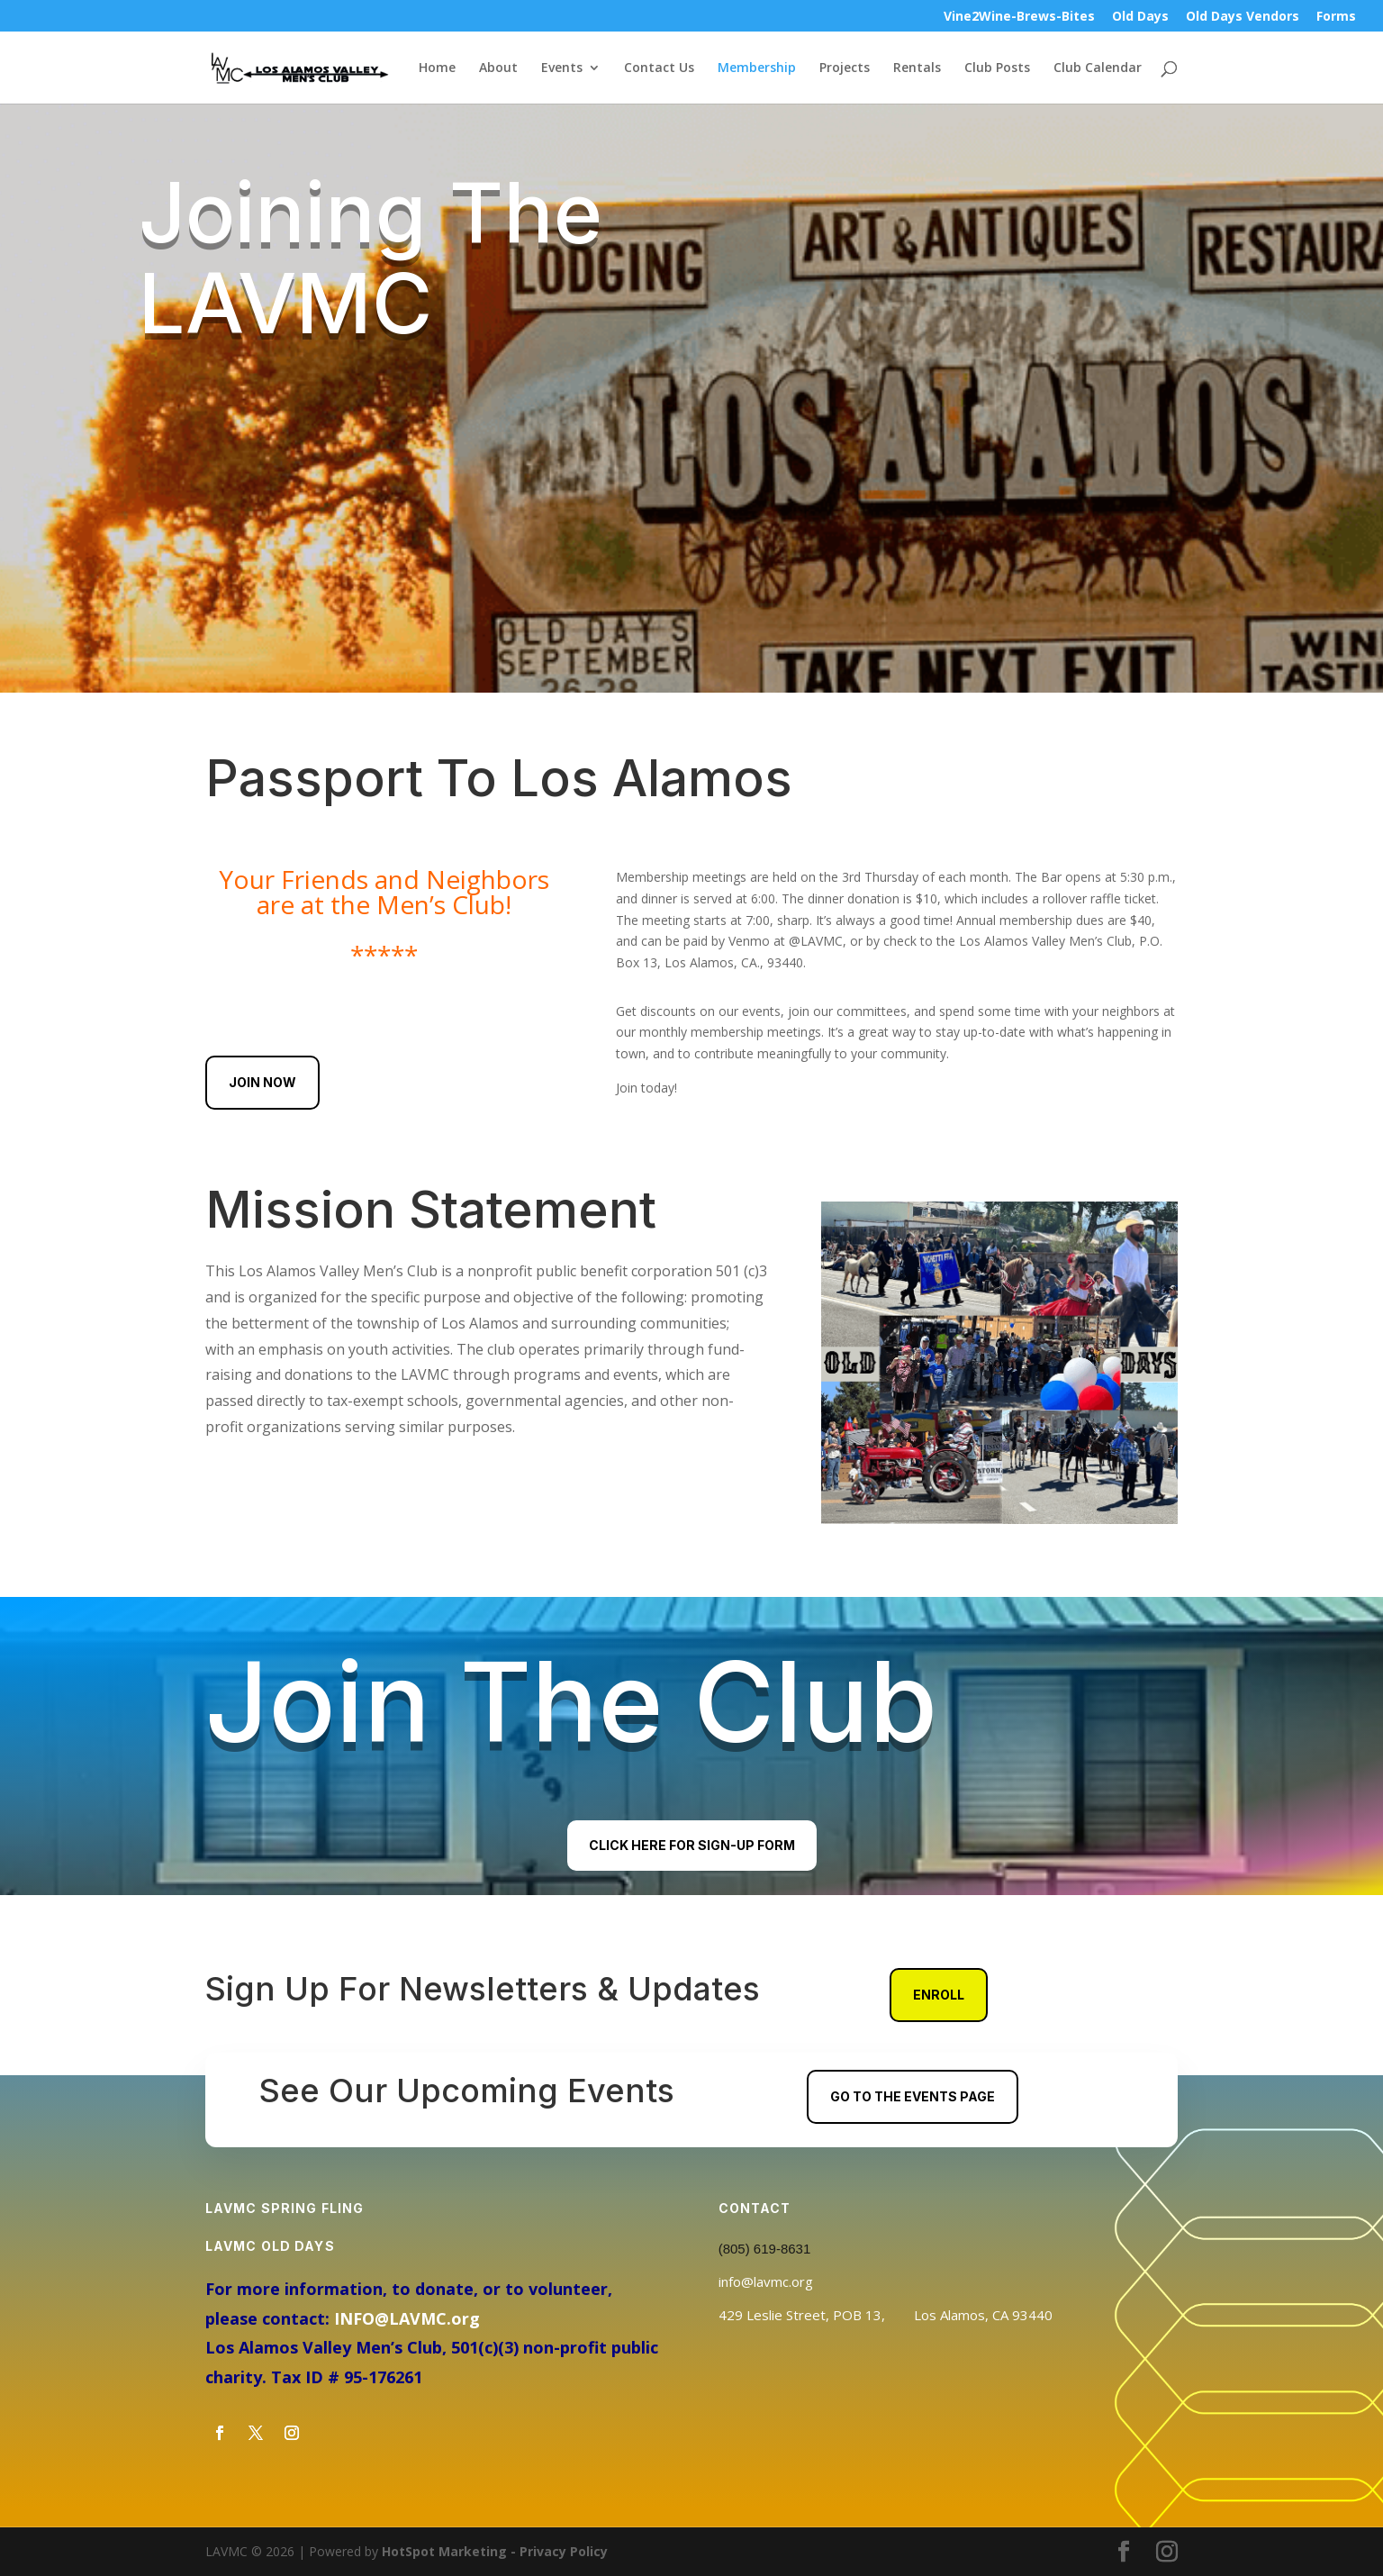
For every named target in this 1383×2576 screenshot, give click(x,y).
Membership (757, 68)
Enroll (938, 1994)
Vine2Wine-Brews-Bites (1019, 17)
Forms (1336, 17)
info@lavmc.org (766, 2281)
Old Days (1140, 17)
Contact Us (659, 68)
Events (562, 68)
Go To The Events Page (912, 2096)
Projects (844, 68)
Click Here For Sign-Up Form (692, 1845)
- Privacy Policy (557, 2551)
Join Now (262, 1082)
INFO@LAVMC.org (407, 2318)
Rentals (917, 68)
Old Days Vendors (1242, 17)
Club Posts (997, 68)
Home (437, 68)
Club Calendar (1097, 68)
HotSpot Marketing (444, 2551)
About (498, 68)
